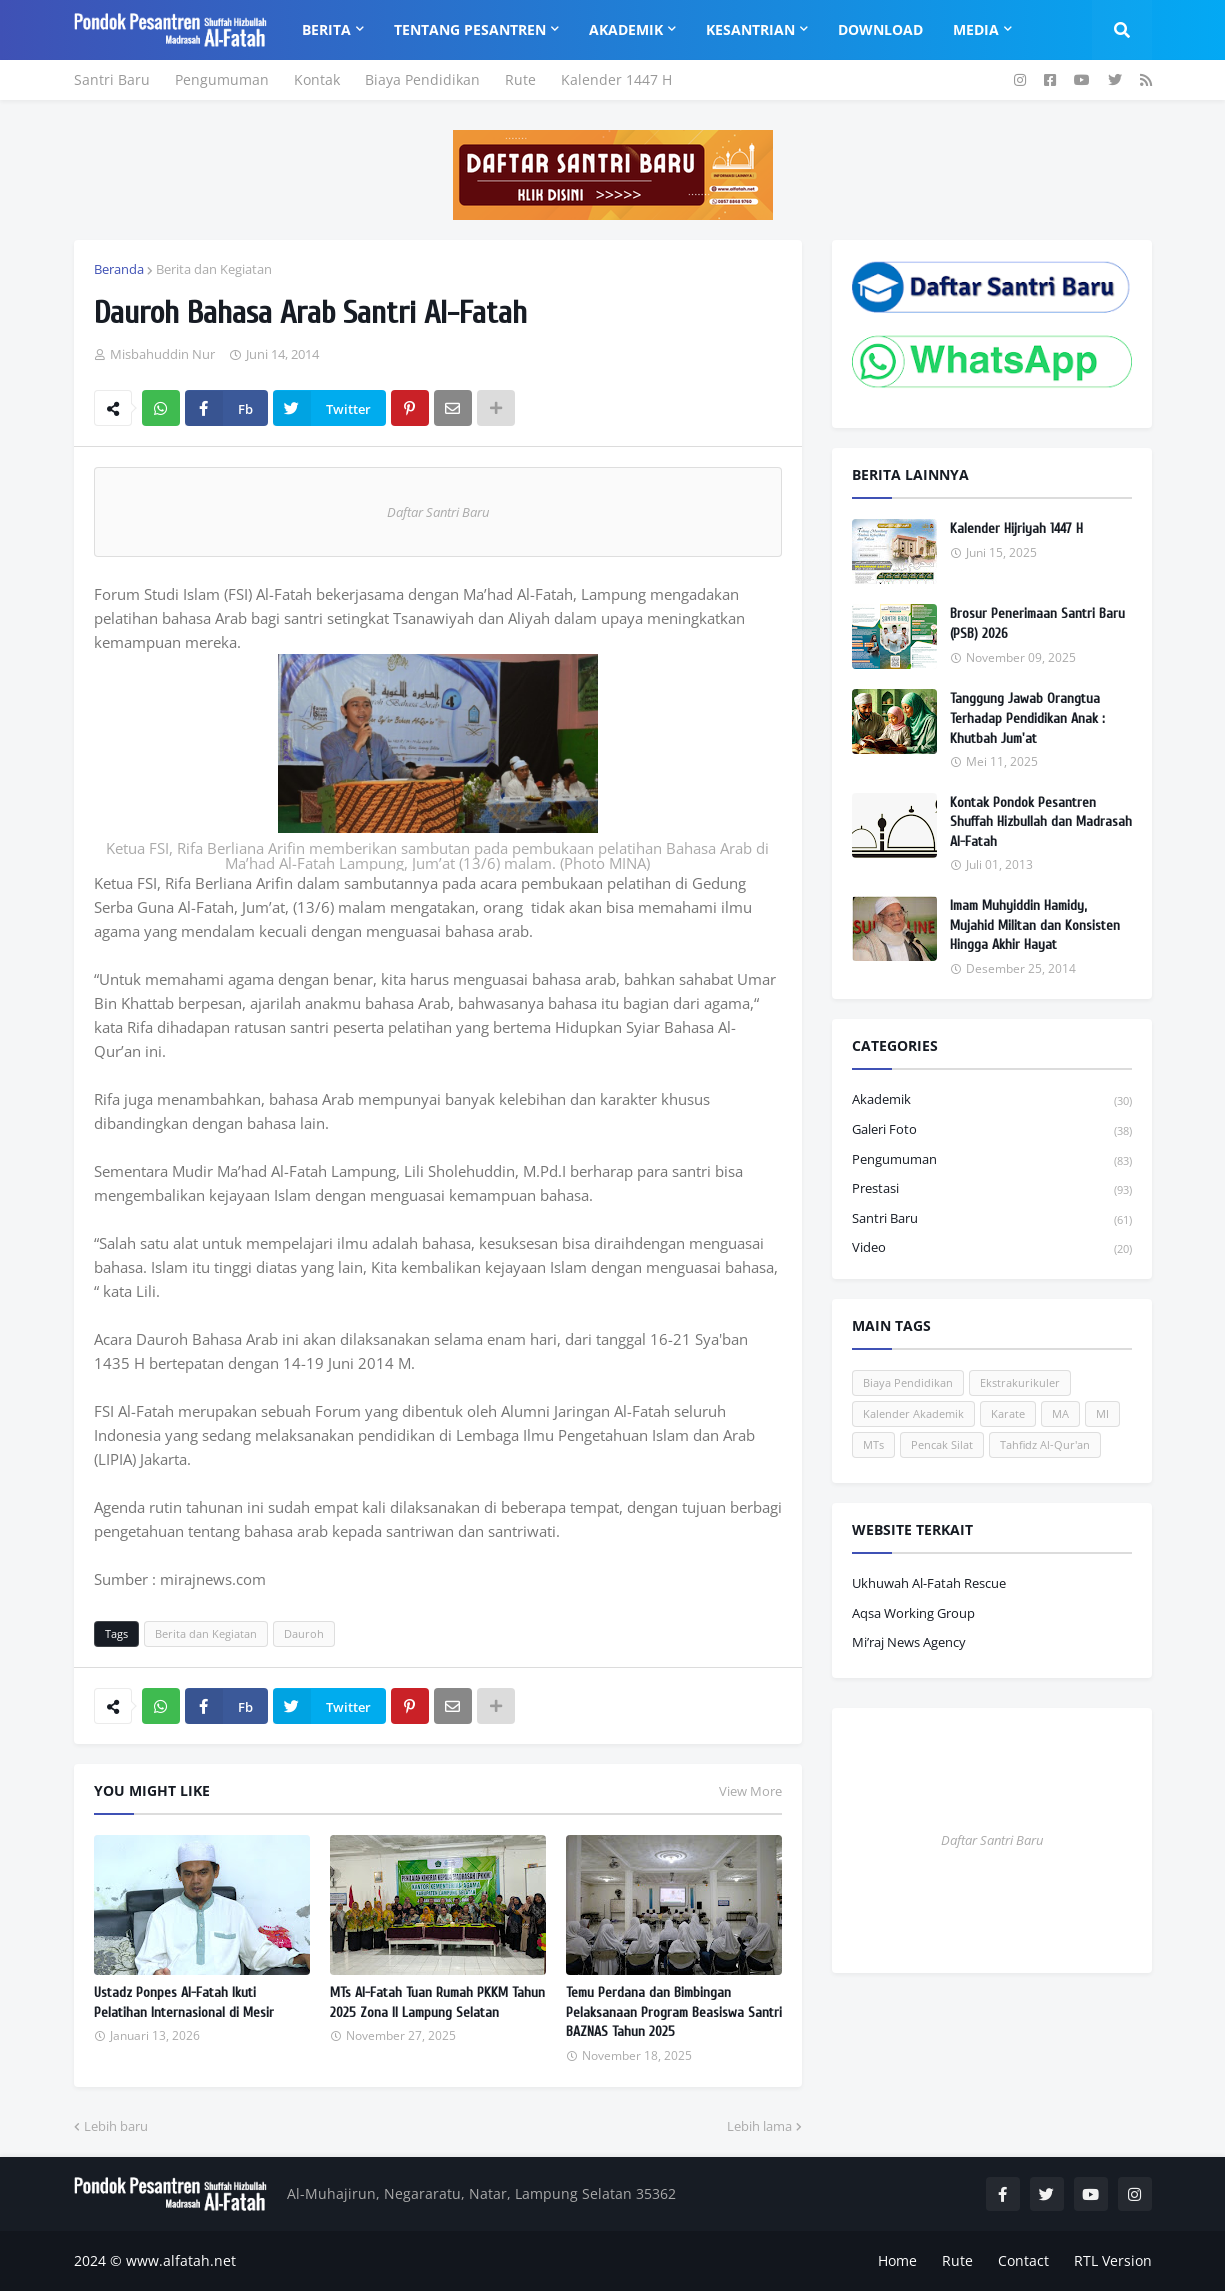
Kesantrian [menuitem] (750, 29)
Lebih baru (116, 2126)
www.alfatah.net (181, 2260)
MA (1060, 1413)
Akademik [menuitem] (626, 29)
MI (1102, 1413)
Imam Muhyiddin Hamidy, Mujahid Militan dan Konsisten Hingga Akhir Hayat (1035, 925)
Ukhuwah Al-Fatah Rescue (929, 1583)
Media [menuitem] (976, 29)
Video (992, 1248)
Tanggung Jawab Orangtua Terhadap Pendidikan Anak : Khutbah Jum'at (1027, 718)
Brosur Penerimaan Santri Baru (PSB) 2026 (1037, 623)
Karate (1008, 1413)
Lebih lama (759, 2126)
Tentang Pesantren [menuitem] (470, 29)
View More (750, 1791)
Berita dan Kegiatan (214, 269)
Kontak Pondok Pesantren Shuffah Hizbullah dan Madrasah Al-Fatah (1041, 822)
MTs (873, 1444)
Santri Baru (112, 79)
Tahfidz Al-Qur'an (1045, 1444)
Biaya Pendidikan (422, 79)
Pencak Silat (942, 1444)
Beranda (119, 269)
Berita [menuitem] (326, 29)
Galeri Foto (992, 1130)
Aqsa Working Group (913, 1613)
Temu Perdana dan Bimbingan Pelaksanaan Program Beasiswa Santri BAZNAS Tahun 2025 (674, 2012)
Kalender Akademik (913, 1413)
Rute (520, 79)
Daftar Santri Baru (438, 512)
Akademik (992, 1100)
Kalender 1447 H (616, 79)
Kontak (317, 79)
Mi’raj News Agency (909, 1642)
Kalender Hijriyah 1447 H (1016, 528)
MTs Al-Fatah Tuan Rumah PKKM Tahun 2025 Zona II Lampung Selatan (437, 2002)
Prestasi (992, 1189)
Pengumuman (222, 79)
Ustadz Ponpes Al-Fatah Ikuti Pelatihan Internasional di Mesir (184, 2002)
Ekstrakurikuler (1020, 1382)
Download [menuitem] (880, 29)
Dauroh (304, 1633)
